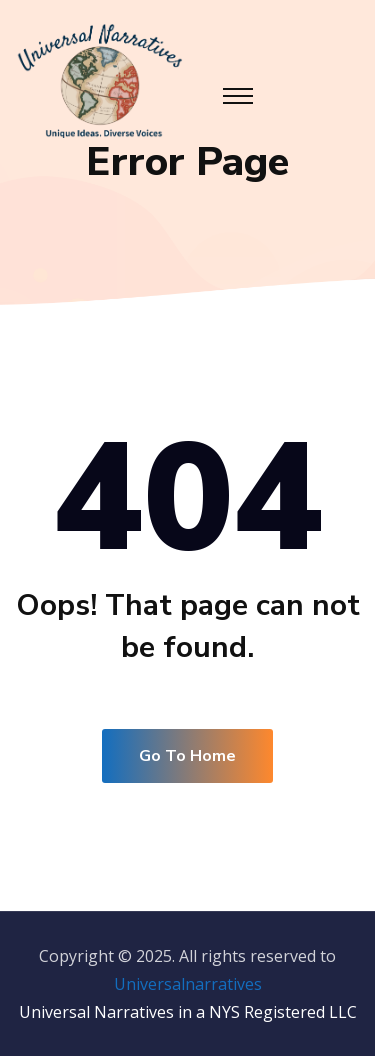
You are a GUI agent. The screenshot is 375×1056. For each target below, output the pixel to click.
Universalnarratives (188, 984)
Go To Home (187, 756)
